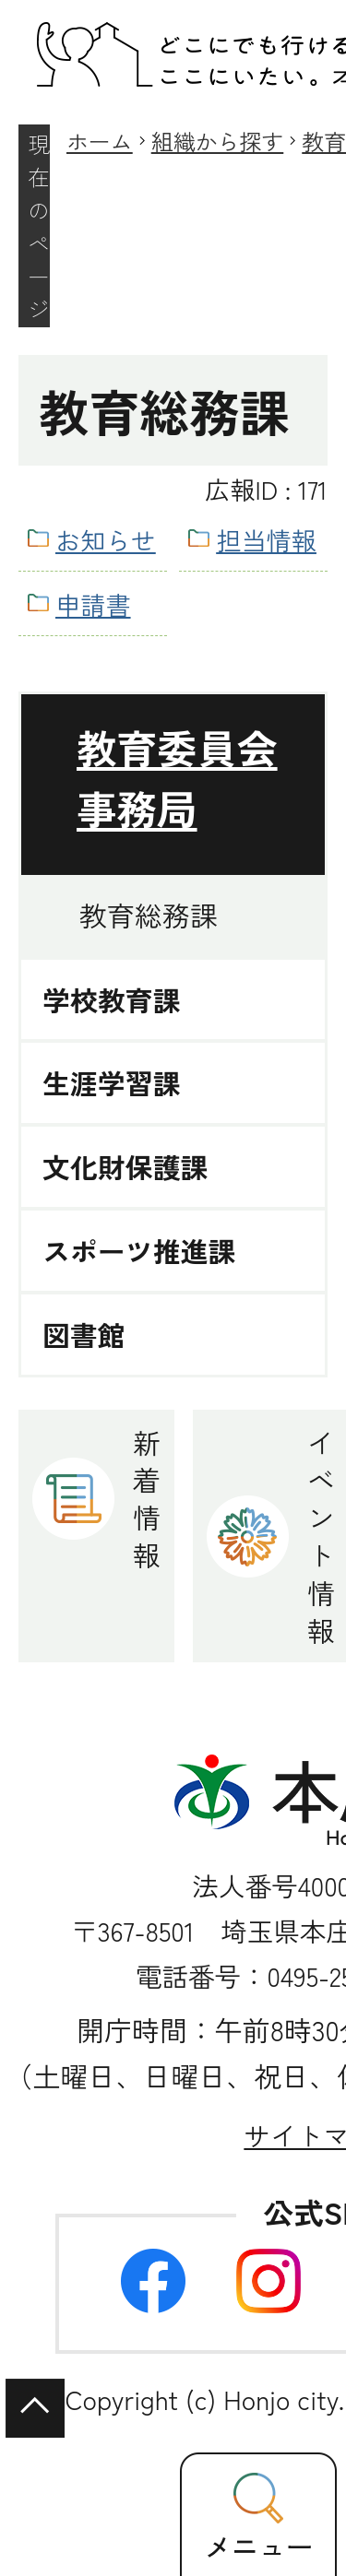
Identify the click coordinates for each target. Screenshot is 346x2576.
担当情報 (266, 539)
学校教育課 (111, 1000)
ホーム (99, 140)
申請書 (93, 603)
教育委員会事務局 (177, 777)
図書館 (83, 1334)
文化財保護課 (125, 1167)
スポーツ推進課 (138, 1251)
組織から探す (217, 140)
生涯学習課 (111, 1083)
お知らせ (105, 539)
